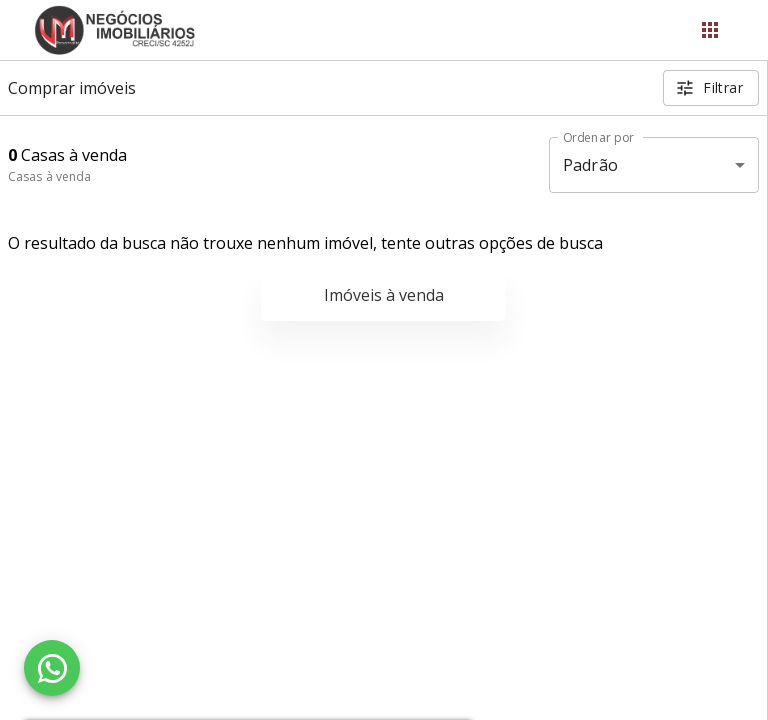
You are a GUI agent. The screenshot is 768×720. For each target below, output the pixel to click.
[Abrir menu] (710, 30)
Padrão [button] (590, 165)
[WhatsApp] (52, 668)
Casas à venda (49, 176)
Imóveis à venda (384, 295)
